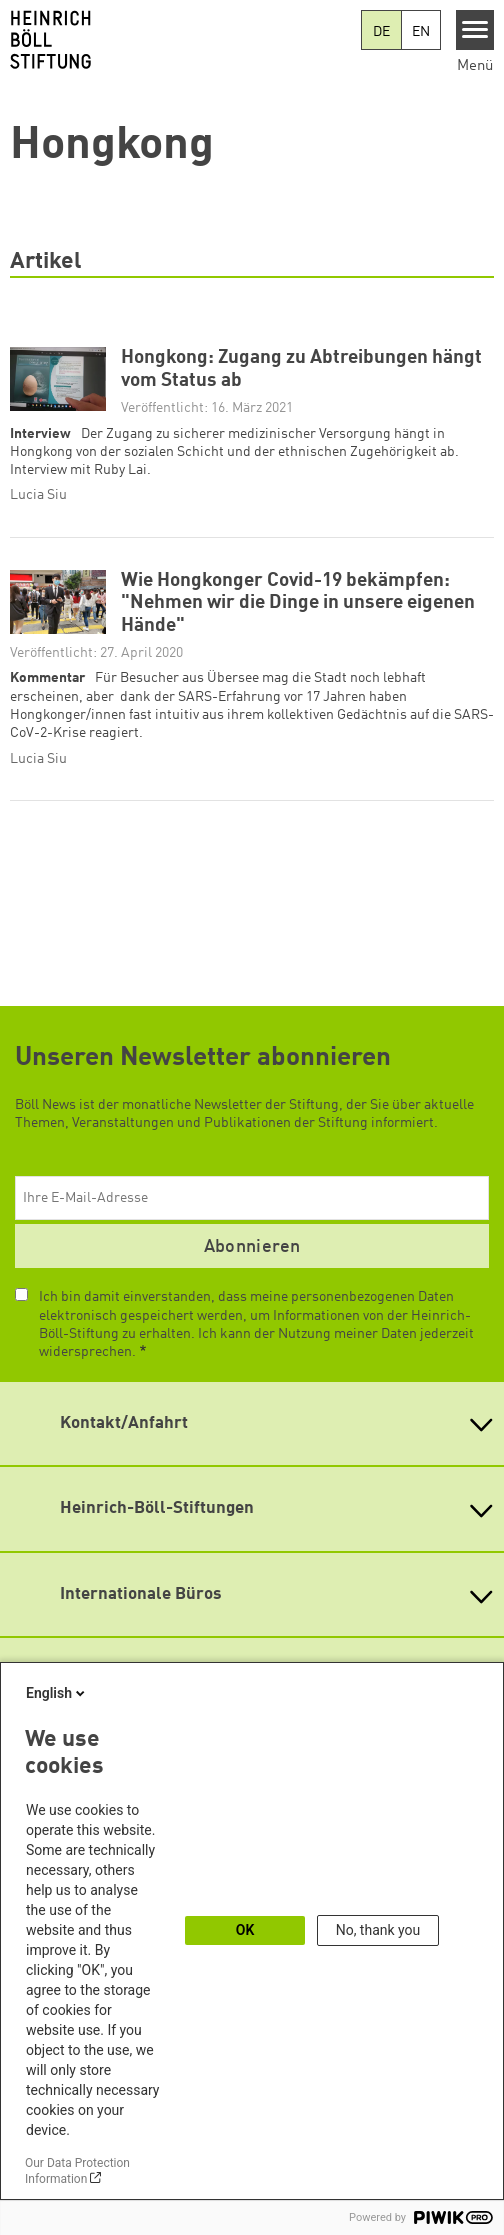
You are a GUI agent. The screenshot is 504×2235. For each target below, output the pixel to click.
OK (245, 1930)
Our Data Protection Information (77, 2171)
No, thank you (378, 1930)
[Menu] (475, 30)
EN (421, 32)
